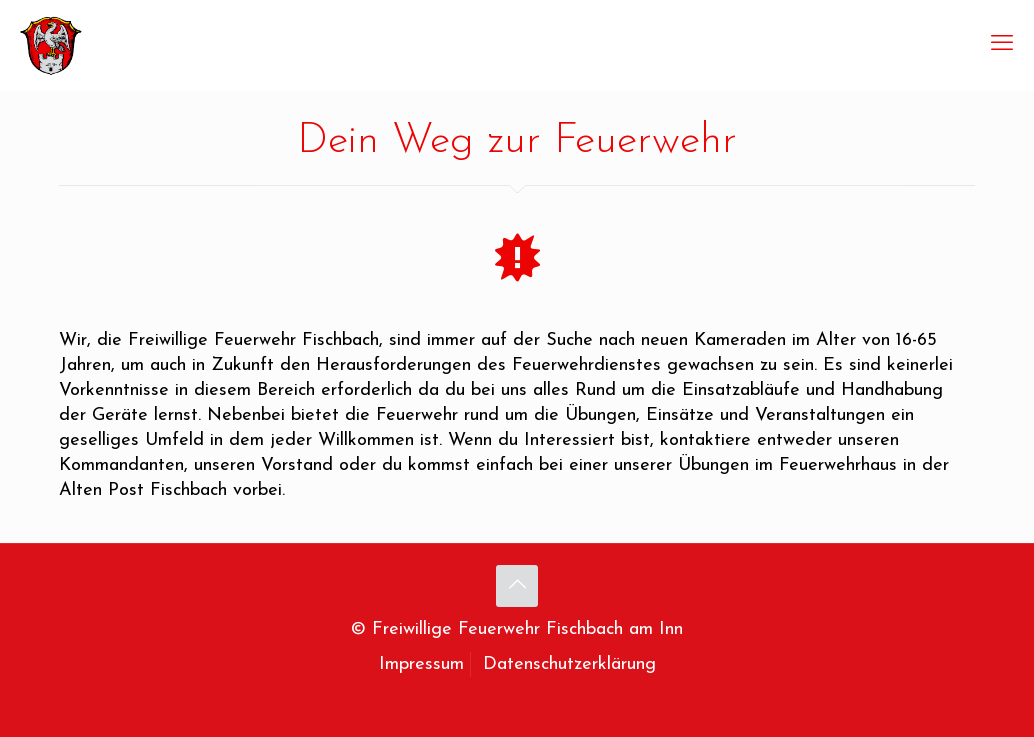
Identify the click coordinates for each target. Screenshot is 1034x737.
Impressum (421, 664)
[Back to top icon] (517, 586)
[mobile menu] (1002, 45)
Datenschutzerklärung (569, 664)
